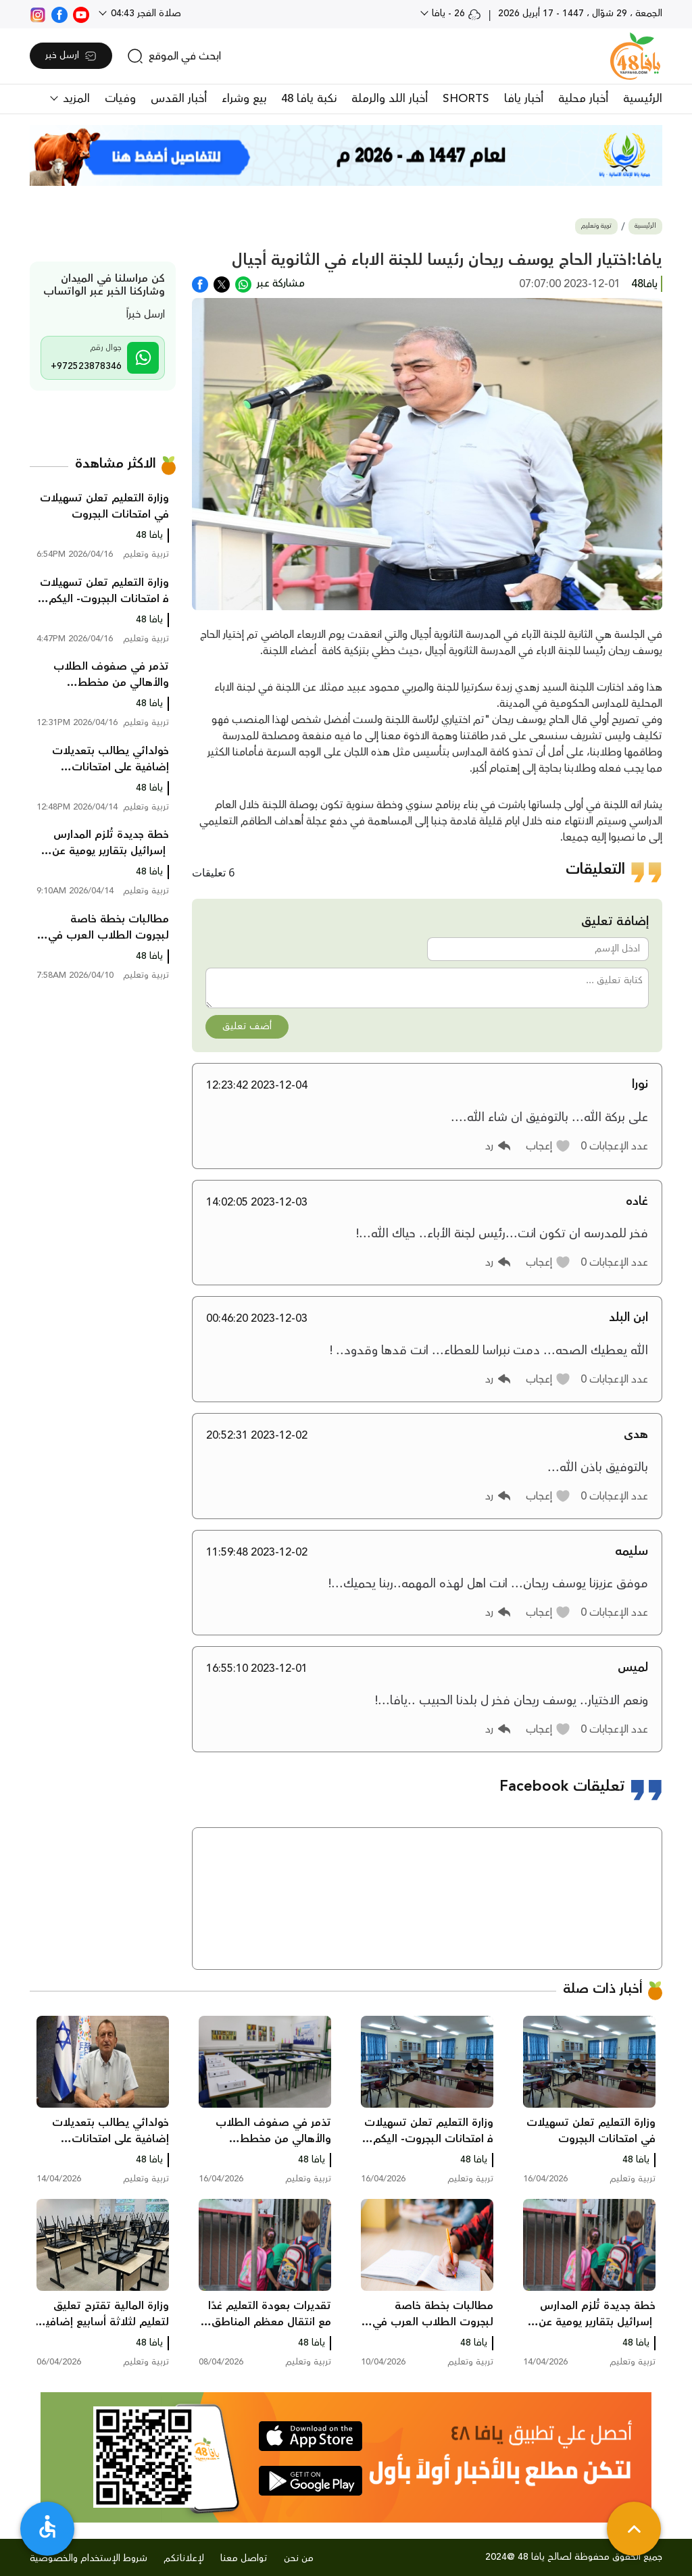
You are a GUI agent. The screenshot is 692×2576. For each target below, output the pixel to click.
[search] (174, 56)
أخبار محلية (583, 98)
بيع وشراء (244, 98)
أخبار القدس (179, 98)
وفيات (120, 98)
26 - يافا (455, 13)
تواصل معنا (244, 2558)
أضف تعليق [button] (247, 1026)
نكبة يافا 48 (309, 98)
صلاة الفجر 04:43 (144, 13)
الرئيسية (642, 98)
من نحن (299, 2558)
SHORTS (466, 98)
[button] (548, 1146)
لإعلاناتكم (184, 2558)
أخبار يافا (523, 98)
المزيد (74, 98)
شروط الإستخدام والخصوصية (88, 2558)
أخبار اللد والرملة (389, 98)
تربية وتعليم (596, 226)
